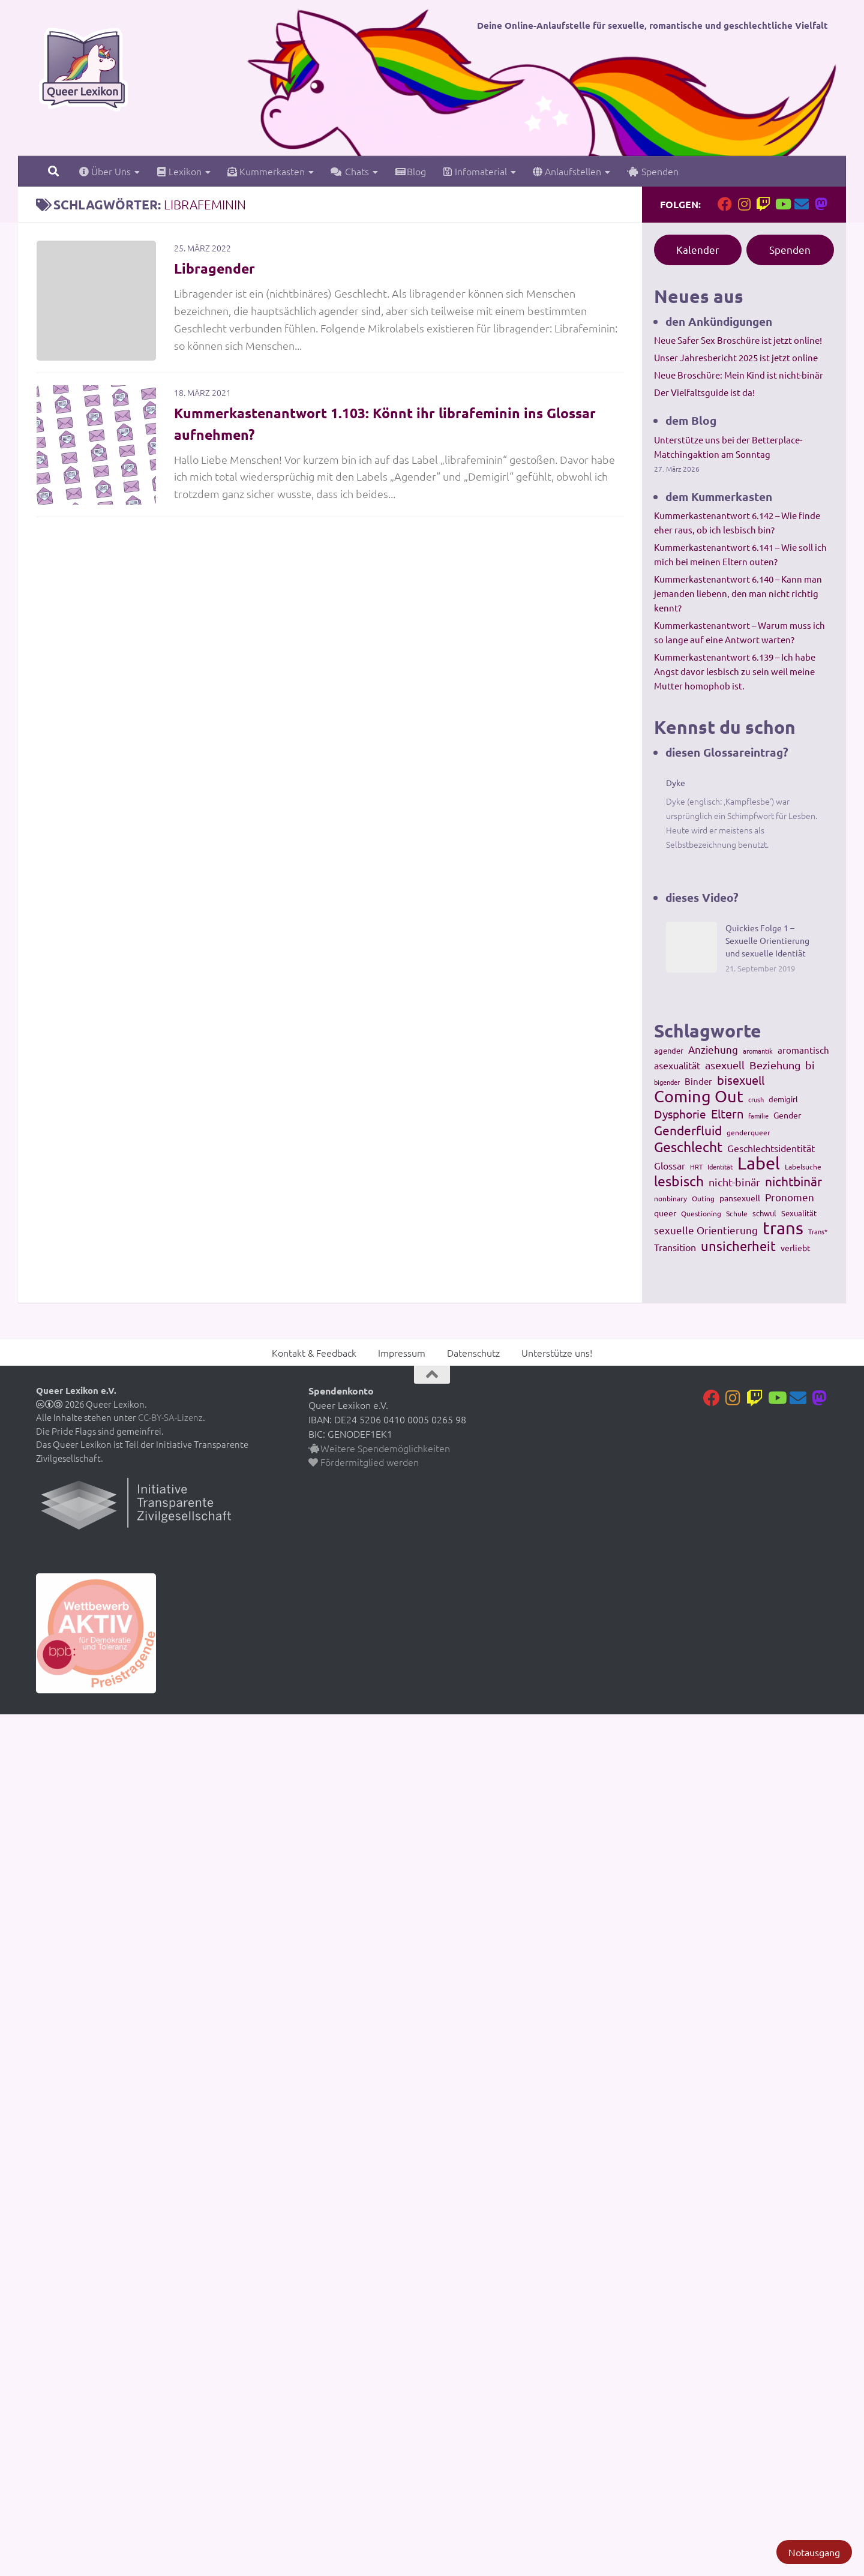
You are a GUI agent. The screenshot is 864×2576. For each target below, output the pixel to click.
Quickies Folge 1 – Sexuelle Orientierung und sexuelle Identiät (767, 940)
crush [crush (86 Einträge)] (756, 1099)
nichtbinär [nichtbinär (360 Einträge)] (793, 1181)
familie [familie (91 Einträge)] (758, 1115)
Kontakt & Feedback (314, 1352)
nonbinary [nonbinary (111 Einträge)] (670, 1198)
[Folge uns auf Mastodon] (821, 204)
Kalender (697, 249)
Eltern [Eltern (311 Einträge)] (727, 1113)
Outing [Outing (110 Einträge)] (703, 1198)
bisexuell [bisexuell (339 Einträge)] (740, 1080)
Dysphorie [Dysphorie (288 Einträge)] (680, 1113)
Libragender (216, 268)
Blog (410, 171)
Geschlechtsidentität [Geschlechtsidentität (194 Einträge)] (771, 1148)
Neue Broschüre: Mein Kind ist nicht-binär (738, 374)
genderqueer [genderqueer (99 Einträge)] (748, 1132)
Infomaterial (475, 171)
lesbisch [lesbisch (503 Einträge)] (679, 1181)
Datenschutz (473, 1352)
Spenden (653, 171)
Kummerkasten (266, 171)
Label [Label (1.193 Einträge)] (758, 1163)
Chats (350, 171)
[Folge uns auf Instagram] (744, 204)
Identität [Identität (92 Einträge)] (720, 1166)
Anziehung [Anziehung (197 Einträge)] (713, 1049)
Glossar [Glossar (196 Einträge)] (669, 1165)
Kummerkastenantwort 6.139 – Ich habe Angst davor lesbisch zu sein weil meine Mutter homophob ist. (734, 671)
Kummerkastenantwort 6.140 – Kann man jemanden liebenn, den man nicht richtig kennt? (738, 593)
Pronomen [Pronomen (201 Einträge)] (789, 1196)
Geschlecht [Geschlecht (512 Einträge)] (688, 1146)
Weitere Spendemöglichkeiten (379, 1448)
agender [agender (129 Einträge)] (668, 1050)
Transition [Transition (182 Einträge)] (675, 1247)
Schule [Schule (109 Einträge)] (737, 1213)
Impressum (401, 1352)
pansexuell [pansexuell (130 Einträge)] (739, 1197)
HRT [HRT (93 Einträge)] (696, 1166)
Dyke (675, 782)
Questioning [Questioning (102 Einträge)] (701, 1213)
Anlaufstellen (567, 171)
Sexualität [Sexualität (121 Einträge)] (799, 1213)
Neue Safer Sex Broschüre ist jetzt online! (738, 340)
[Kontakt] (801, 204)
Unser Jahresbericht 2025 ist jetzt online (736, 357)
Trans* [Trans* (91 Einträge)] (817, 1231)
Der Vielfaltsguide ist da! (704, 392)
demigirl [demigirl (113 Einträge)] (783, 1099)
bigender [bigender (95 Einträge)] (667, 1082)
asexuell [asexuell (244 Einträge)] (725, 1064)
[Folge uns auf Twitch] (763, 204)
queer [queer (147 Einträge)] (665, 1212)
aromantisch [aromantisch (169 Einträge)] (803, 1049)
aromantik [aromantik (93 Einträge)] (758, 1050)
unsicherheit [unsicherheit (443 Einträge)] (738, 1245)
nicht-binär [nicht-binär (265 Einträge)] (734, 1181)
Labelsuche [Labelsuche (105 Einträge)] (803, 1166)
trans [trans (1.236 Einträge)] (783, 1227)
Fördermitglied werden (363, 1461)
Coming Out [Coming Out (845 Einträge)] (698, 1096)
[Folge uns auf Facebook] (725, 204)
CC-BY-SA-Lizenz (170, 1417)
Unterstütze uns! (556, 1352)
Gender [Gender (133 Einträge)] (787, 1114)
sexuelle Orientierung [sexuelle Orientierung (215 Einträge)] (706, 1229)
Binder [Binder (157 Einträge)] (698, 1081)
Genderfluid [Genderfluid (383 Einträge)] (688, 1130)
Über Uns (105, 171)
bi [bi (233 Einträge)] (810, 1064)
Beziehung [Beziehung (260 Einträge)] (774, 1064)
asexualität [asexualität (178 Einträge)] (677, 1065)
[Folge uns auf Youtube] (782, 204)
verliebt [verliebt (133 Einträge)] (796, 1247)
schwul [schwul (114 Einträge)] (764, 1213)
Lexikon (179, 171)
